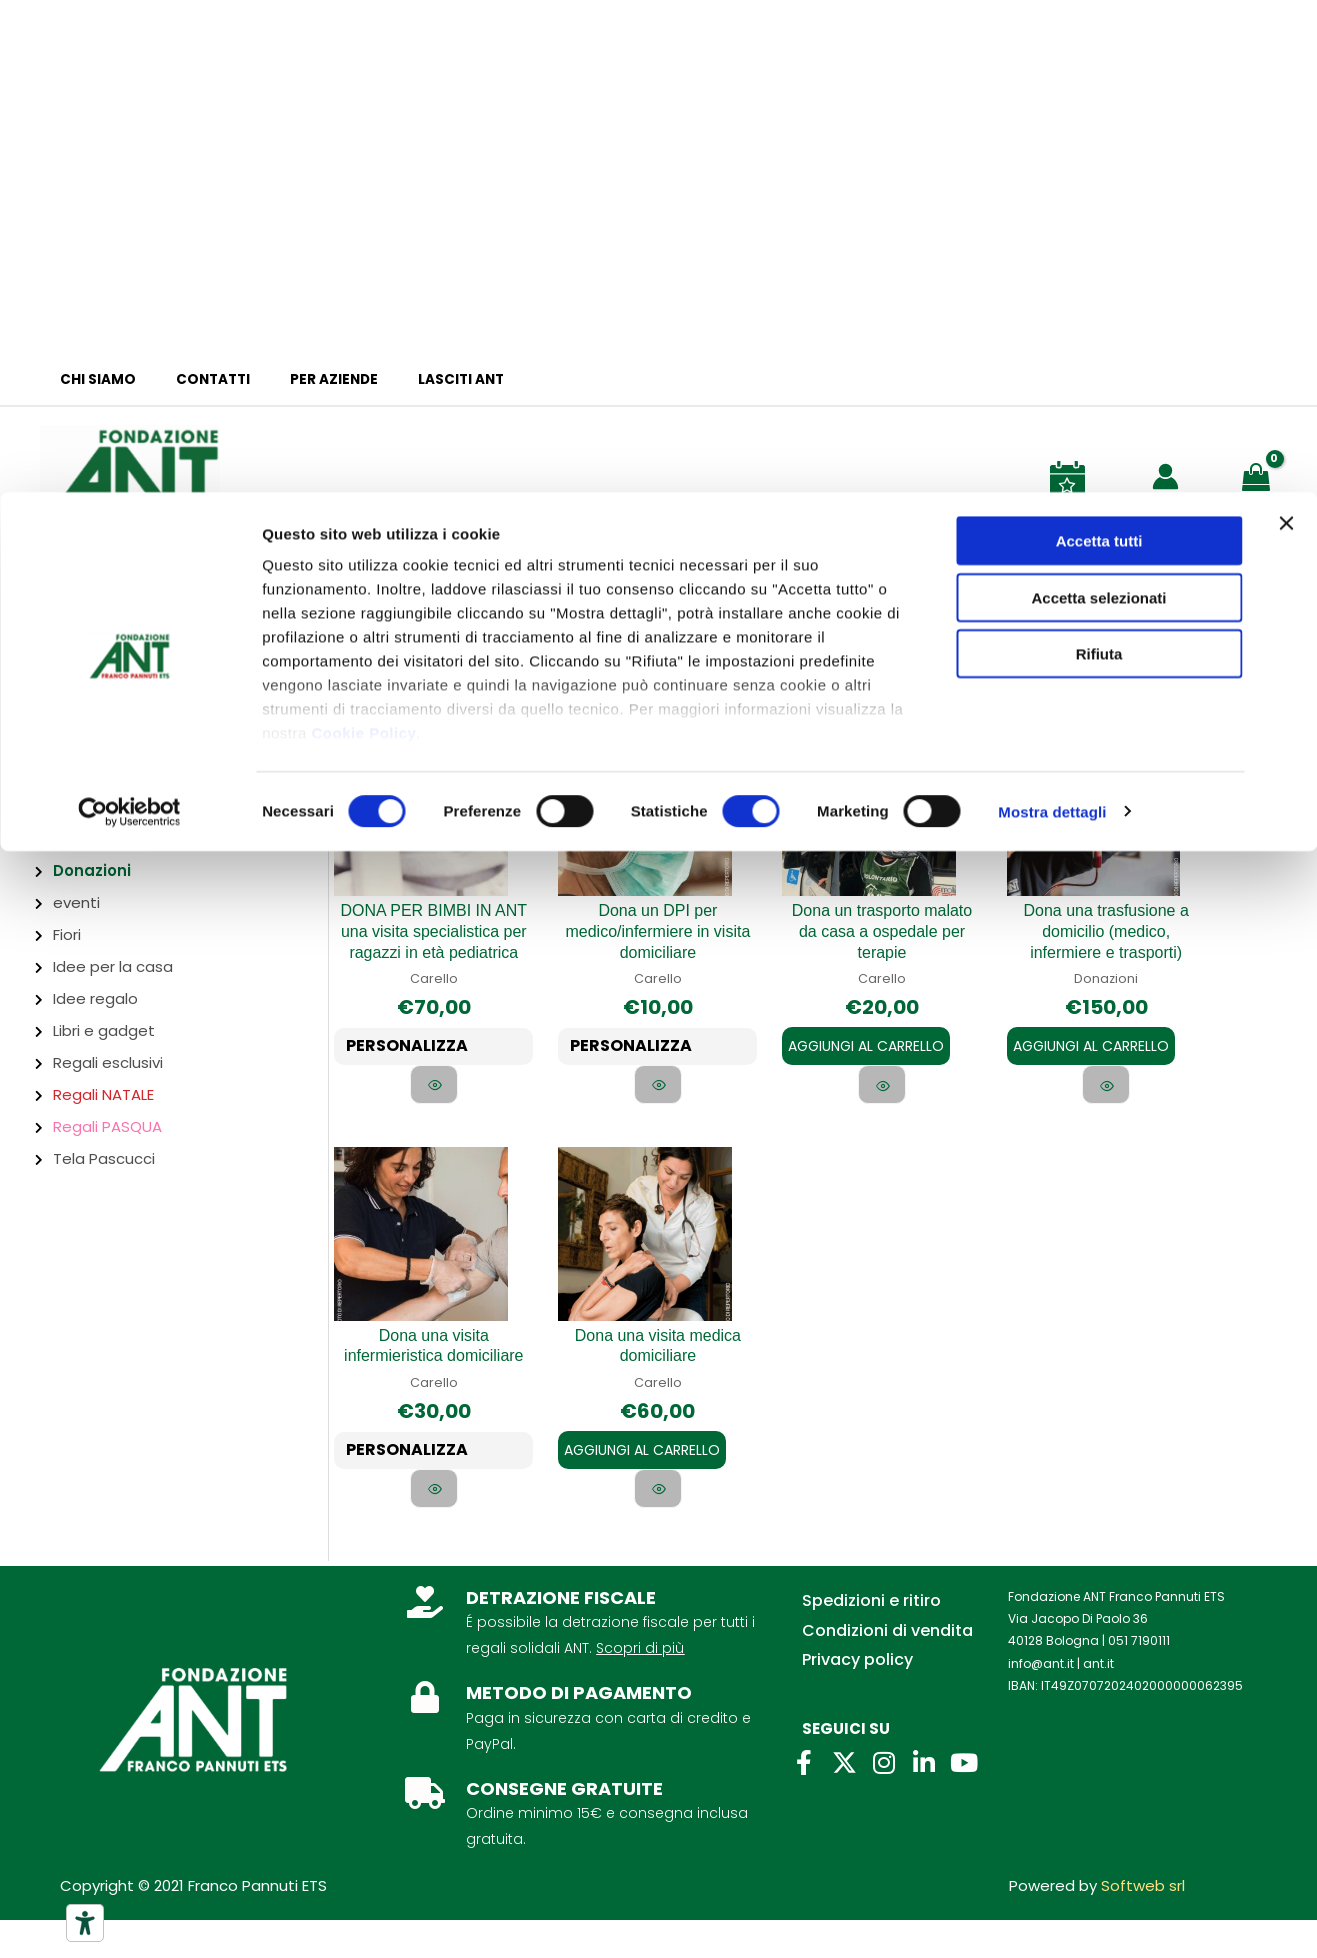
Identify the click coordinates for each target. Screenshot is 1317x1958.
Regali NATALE (103, 1094)
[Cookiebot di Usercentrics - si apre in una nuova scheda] (129, 320)
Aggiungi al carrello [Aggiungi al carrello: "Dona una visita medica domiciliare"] (642, 1466)
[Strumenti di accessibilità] (85, 1923)
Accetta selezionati (1098, 105)
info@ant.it (1041, 1701)
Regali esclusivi (108, 1062)
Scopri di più (640, 1686)
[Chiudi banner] (1286, 31)
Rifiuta (1099, 161)
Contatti (193, 379)
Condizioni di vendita (887, 1668)
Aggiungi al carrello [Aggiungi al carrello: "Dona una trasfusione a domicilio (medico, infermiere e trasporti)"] (1091, 1042)
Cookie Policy (363, 240)
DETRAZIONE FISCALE (561, 1635)
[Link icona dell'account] (1165, 476)
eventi (76, 902)
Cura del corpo (108, 838)
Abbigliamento (108, 710)
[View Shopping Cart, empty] (1259, 475)
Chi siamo (91, 379)
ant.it (1098, 1701)
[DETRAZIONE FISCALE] (425, 1640)
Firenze (51, 676)
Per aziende (301, 379)
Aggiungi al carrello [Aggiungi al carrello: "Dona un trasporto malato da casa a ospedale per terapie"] (866, 1022)
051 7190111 (1139, 1679)
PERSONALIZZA (416, 1048)
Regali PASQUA (107, 1126)
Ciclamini (86, 806)
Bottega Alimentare (127, 774)
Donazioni (92, 870)
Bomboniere (98, 742)
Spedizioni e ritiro (871, 1638)
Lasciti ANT (415, 379)
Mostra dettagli (1052, 319)
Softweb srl (1143, 1923)
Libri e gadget (104, 1030)
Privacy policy (857, 1697)
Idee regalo (95, 998)
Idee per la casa (113, 966)
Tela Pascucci (104, 1158)
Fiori (67, 934)
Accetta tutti (1099, 48)
